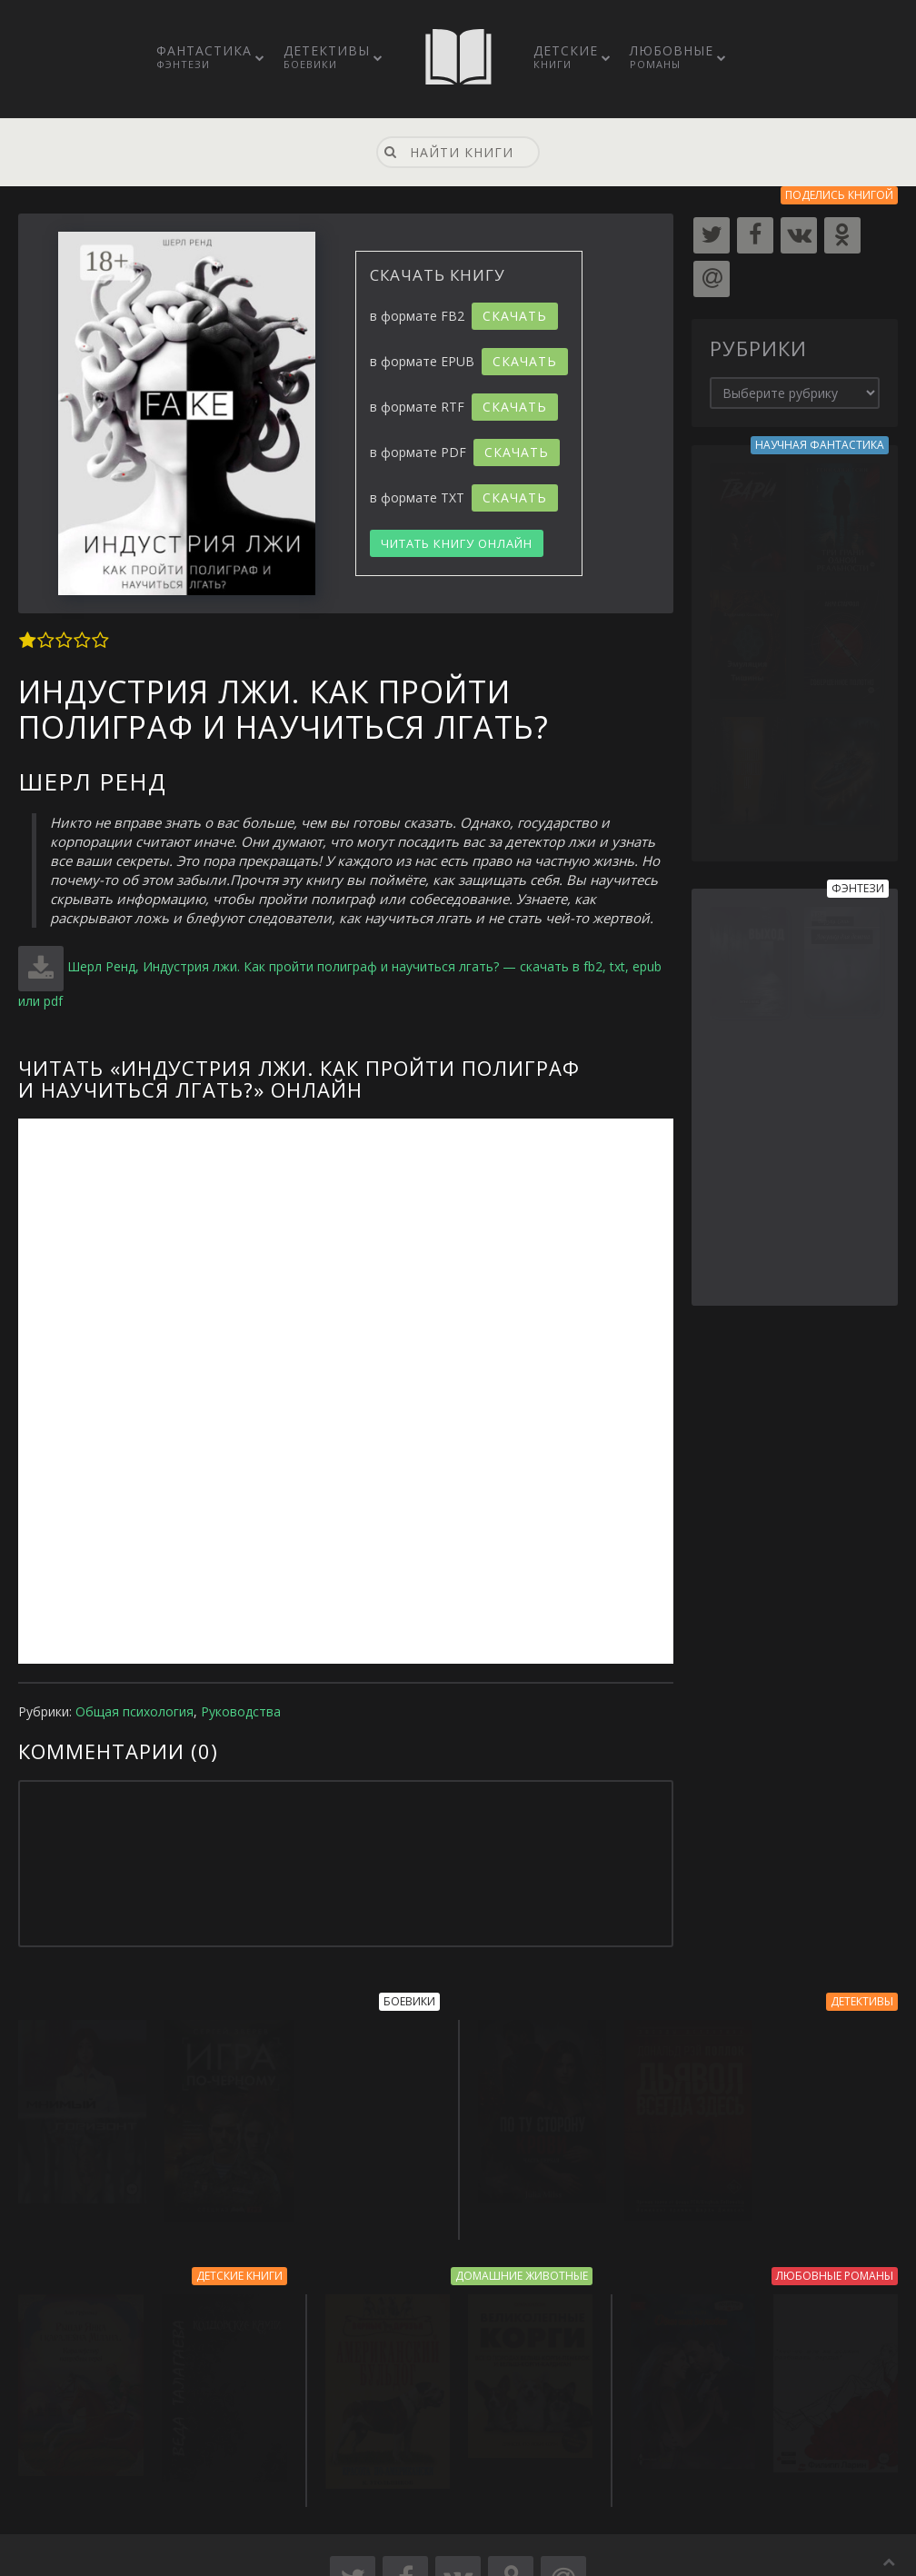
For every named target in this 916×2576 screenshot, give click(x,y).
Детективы (327, 56)
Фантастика (204, 56)
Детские (565, 56)
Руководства (241, 1711)
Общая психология (134, 1711)
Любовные (671, 56)
